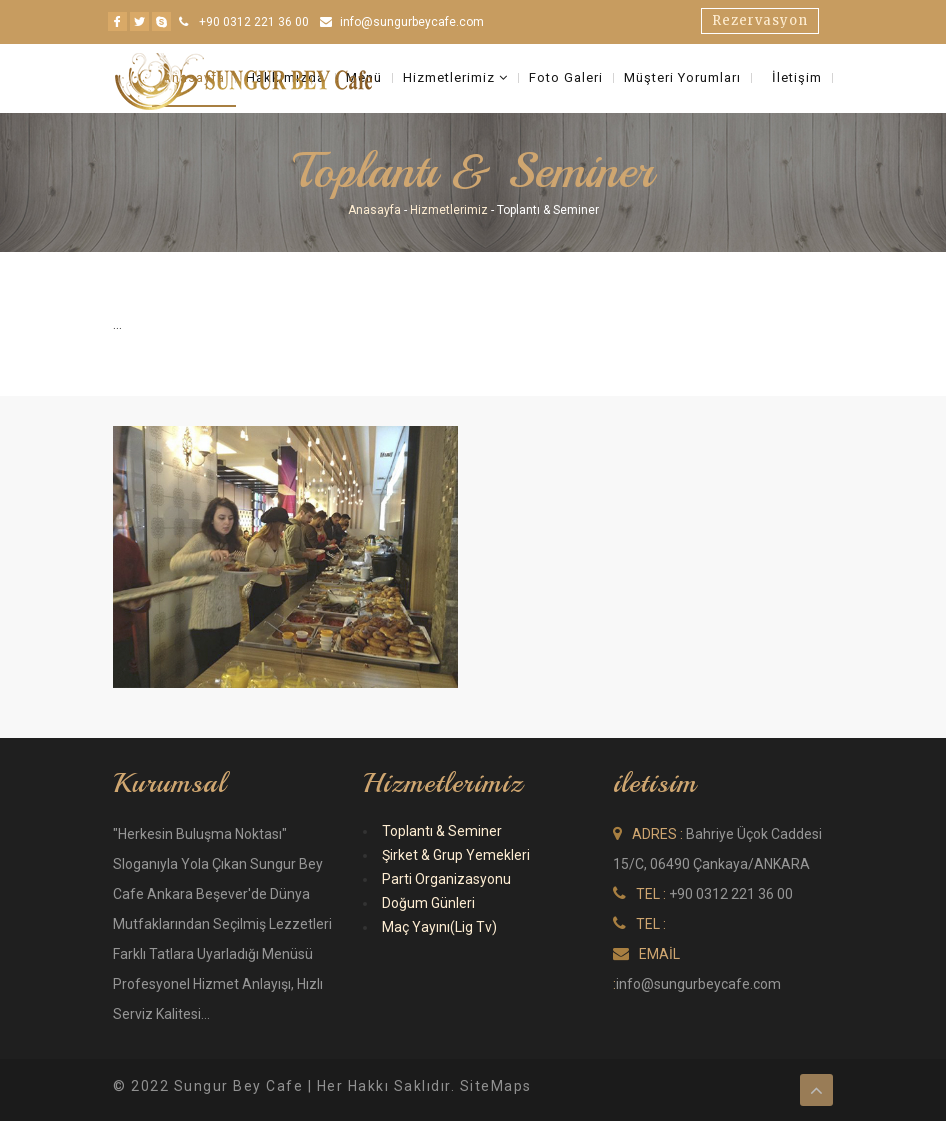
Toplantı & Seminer (442, 831)
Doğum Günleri (428, 903)
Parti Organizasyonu (446, 879)
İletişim (797, 78)
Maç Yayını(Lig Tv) (439, 927)
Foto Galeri (566, 78)
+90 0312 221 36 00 (254, 22)
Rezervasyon (760, 20)
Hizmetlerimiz (455, 78)
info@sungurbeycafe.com (412, 22)
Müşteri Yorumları (682, 78)
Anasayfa (374, 210)
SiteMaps (496, 1086)
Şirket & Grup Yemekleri (456, 855)
